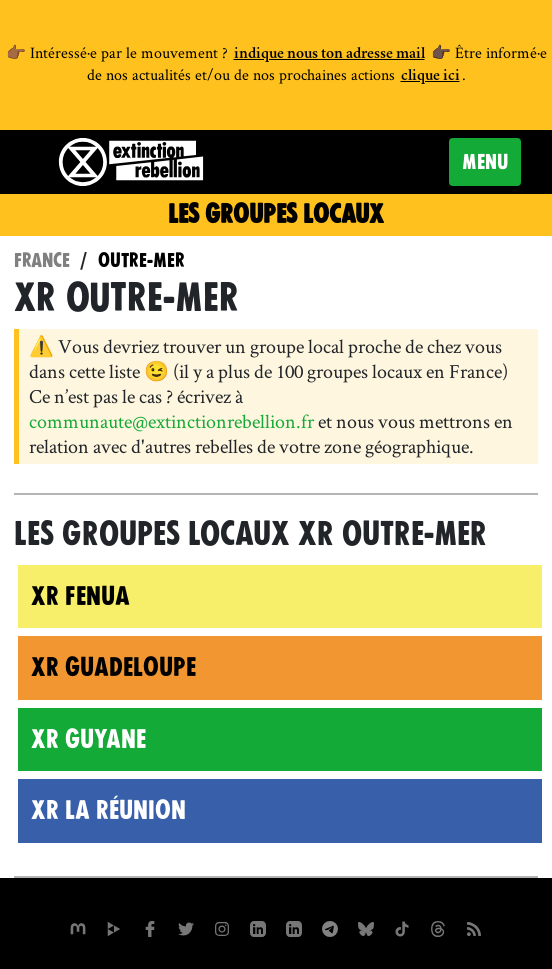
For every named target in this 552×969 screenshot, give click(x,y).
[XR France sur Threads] (438, 927)
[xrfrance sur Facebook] (150, 927)
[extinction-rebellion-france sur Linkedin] (294, 927)
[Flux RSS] (474, 927)
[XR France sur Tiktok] (402, 927)
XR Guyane (88, 739)
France (42, 260)
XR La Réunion (108, 810)
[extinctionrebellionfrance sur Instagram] (222, 927)
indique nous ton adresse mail (329, 55)
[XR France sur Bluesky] (366, 927)
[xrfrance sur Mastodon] (78, 927)
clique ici (430, 77)
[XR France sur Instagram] (330, 927)
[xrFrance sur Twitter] (186, 927)
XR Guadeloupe (113, 667)
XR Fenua (80, 596)
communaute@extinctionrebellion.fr (171, 421)
